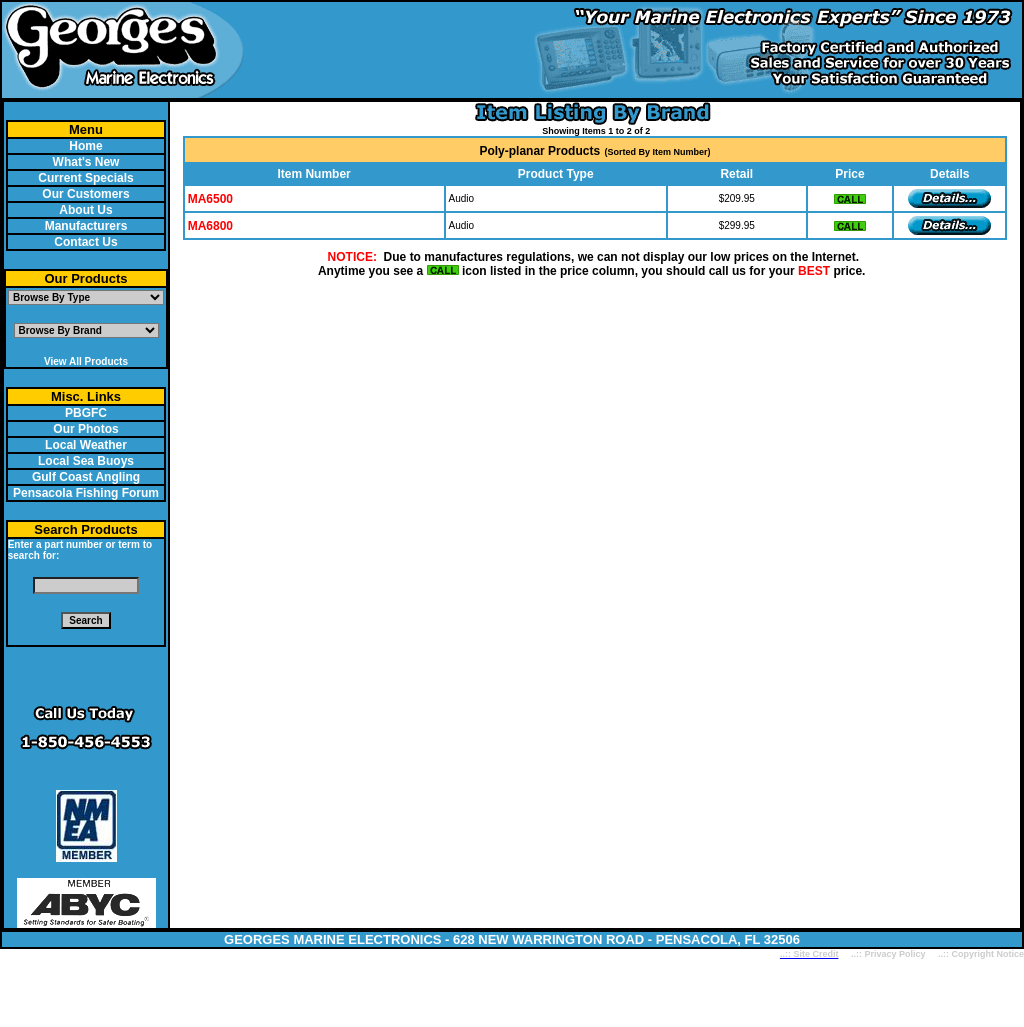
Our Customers (85, 194)
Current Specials (85, 178)
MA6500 (210, 199)
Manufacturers (86, 226)
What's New (86, 162)
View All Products (86, 361)
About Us (85, 210)
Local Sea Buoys (86, 461)
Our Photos (85, 429)
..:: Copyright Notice (980, 954)
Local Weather (86, 445)
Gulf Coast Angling (86, 477)
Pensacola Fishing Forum (86, 493)
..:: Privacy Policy (886, 954)
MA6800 (210, 226)
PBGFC (86, 413)
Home (85, 146)
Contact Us (85, 242)
